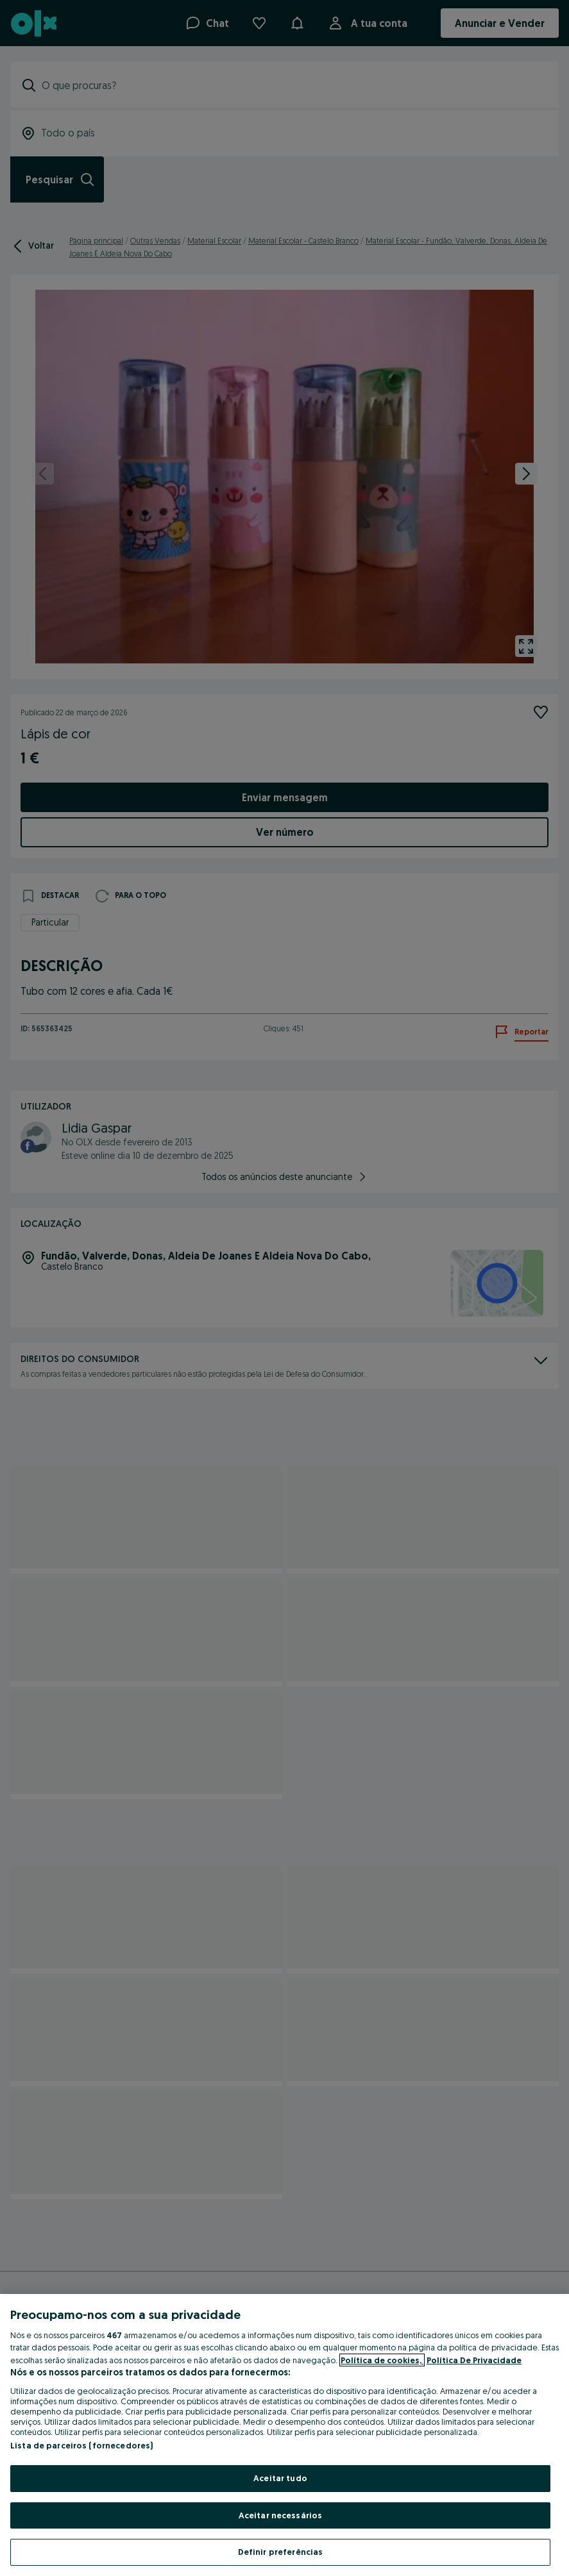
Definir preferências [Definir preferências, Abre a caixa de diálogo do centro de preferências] (280, 2552)
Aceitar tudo (280, 2478)
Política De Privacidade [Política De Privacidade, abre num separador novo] (474, 2360)
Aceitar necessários (280, 2515)
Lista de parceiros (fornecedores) (81, 2445)
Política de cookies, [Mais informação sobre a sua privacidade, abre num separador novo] (382, 2360)
